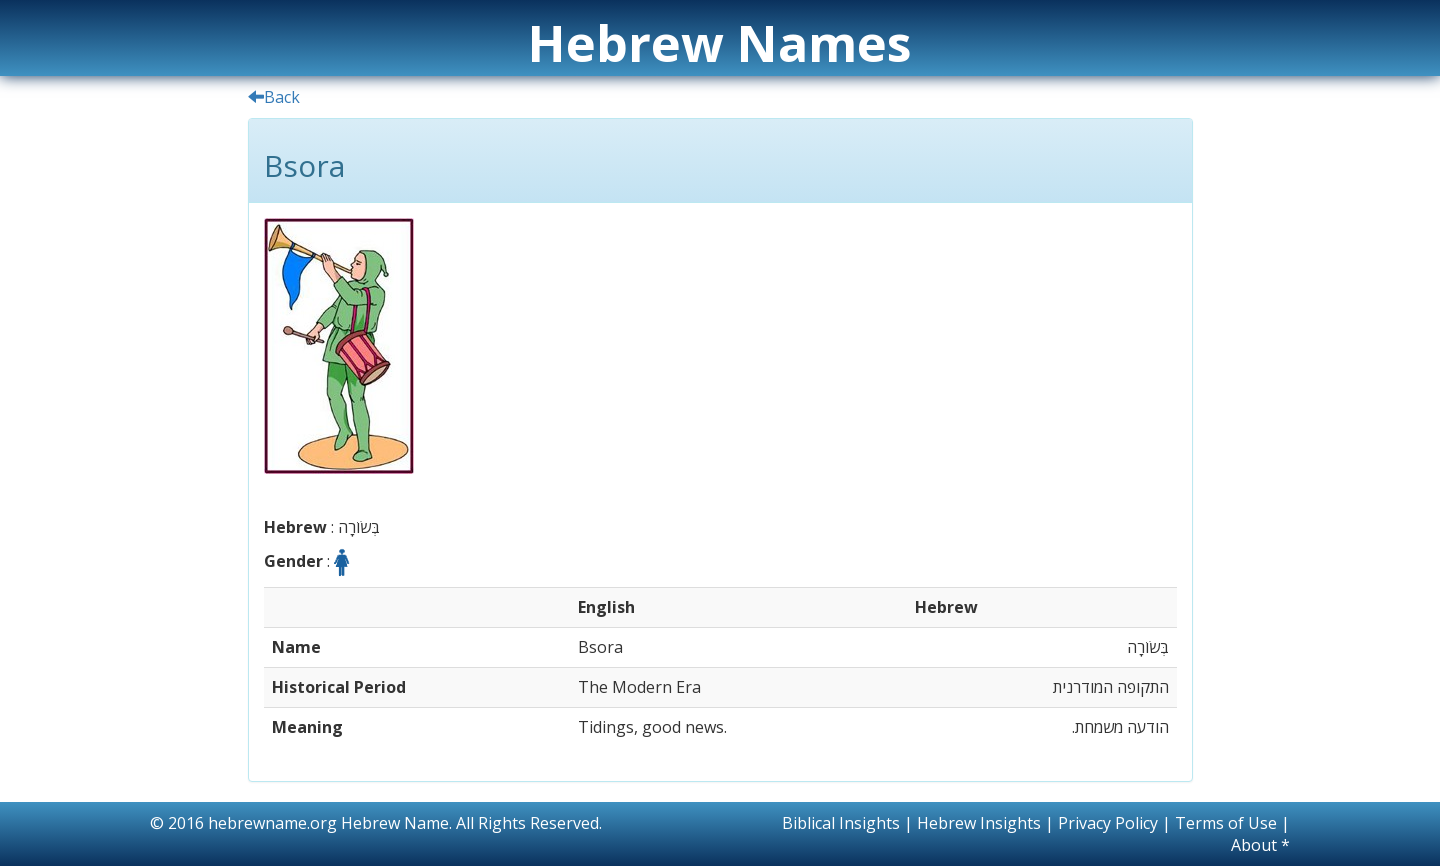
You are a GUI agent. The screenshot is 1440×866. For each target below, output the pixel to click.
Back (274, 97)
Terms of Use (1226, 823)
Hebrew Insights (979, 823)
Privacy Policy (1108, 823)
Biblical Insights (841, 823)
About (1254, 845)
